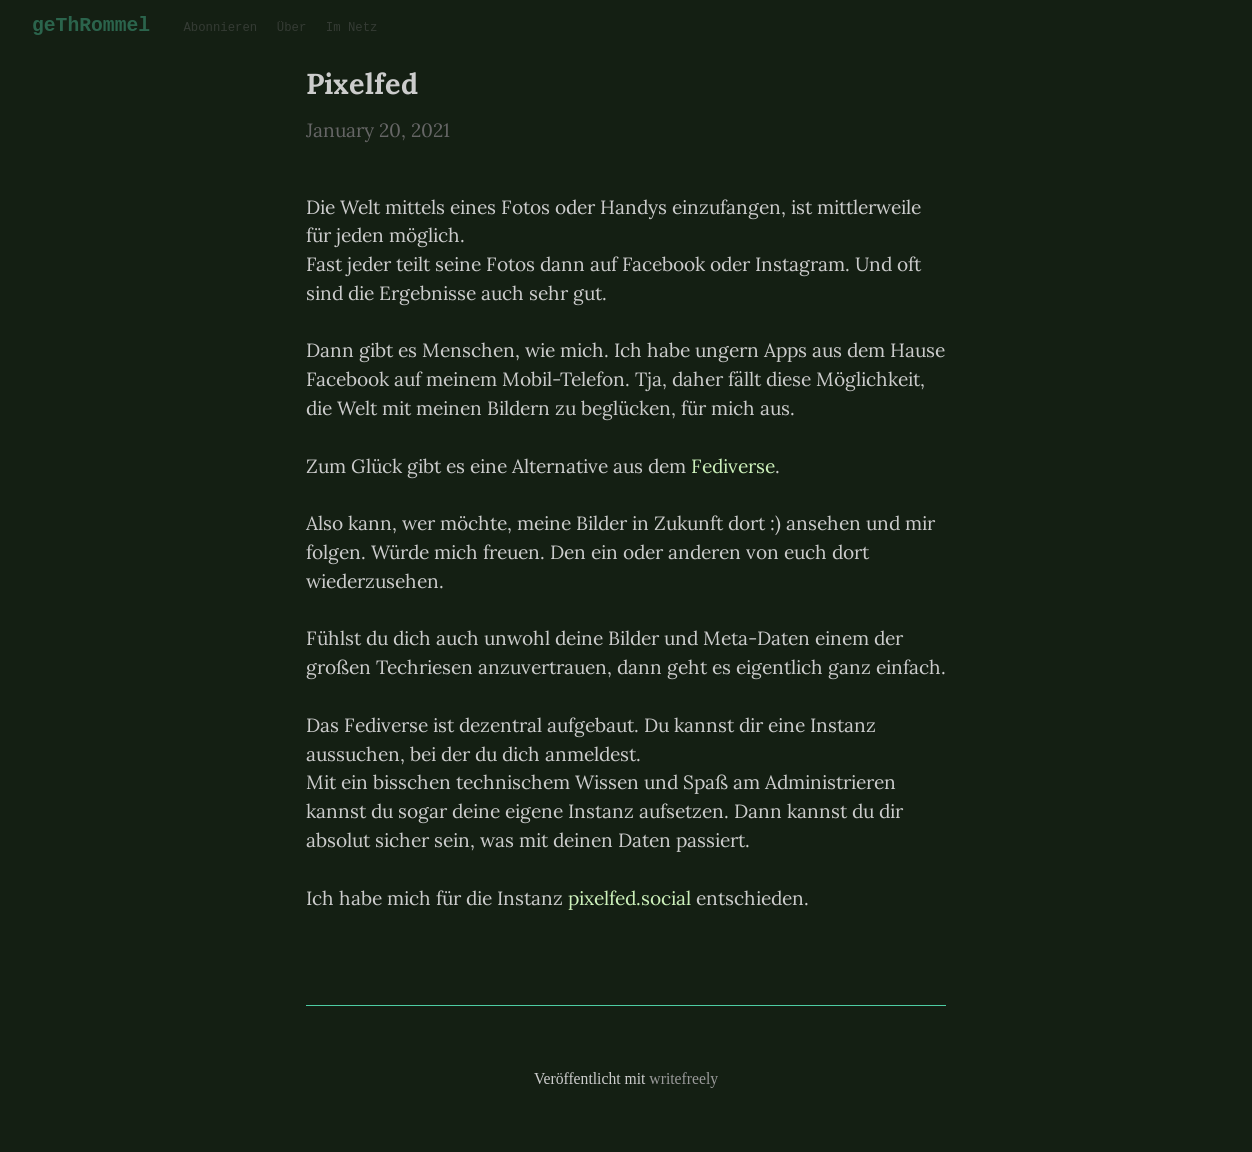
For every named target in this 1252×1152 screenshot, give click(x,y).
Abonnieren (215, 28)
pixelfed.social (629, 898)
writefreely (683, 1078)
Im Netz (345, 28)
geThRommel (89, 26)
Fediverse (733, 466)
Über (286, 28)
